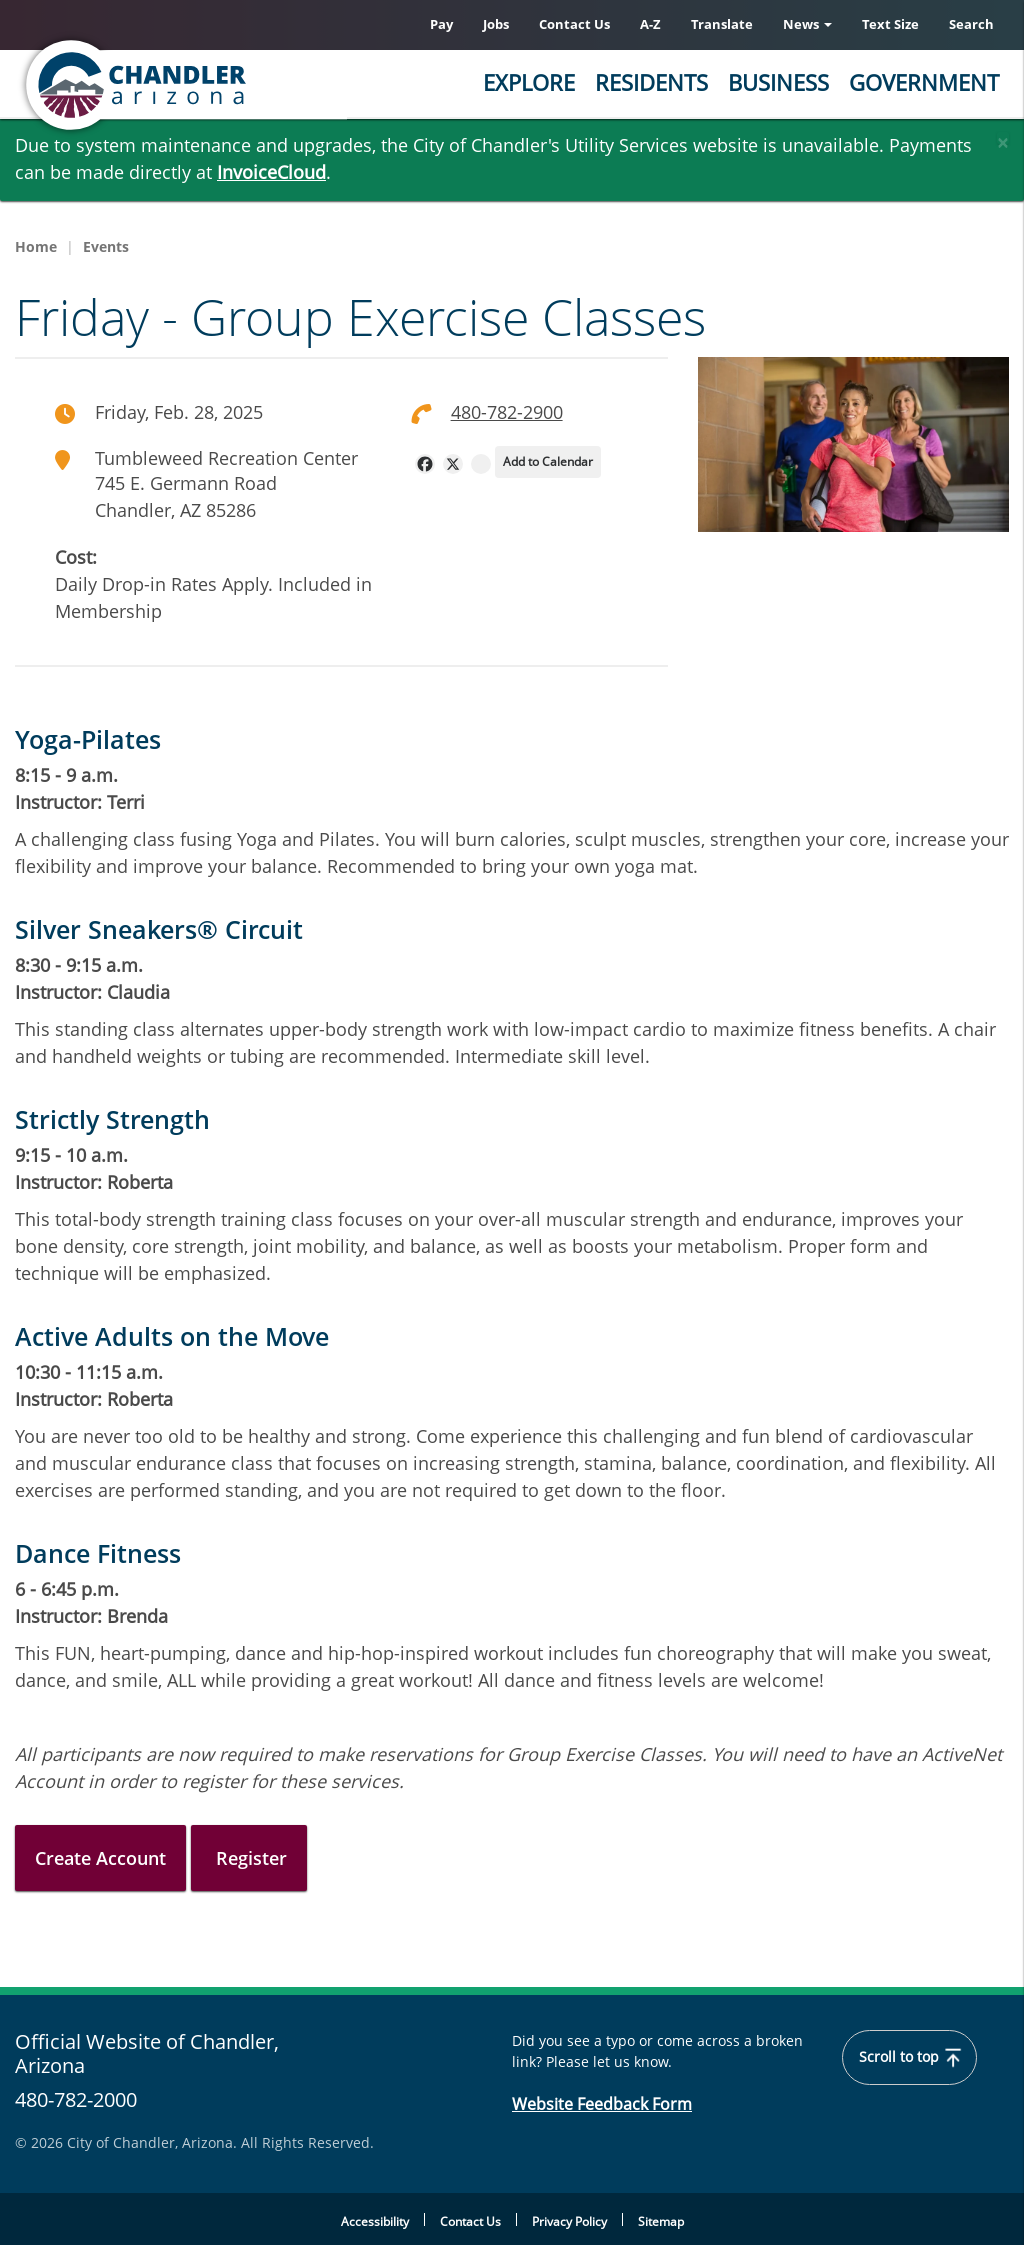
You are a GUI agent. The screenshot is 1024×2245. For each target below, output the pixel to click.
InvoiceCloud (271, 172)
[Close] (1003, 138)
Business (778, 82)
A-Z (650, 24)
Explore (529, 82)
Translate (722, 24)
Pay (441, 24)
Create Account (100, 1858)
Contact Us (574, 24)
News (807, 24)
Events (106, 246)
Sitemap (661, 2221)
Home (36, 246)
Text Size (890, 24)
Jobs (496, 24)
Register (249, 1858)
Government (924, 82)
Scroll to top (910, 2058)
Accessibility (375, 2221)
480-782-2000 (76, 2100)
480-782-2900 (507, 412)
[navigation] (425, 464)
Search (971, 24)
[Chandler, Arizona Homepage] (215, 85)
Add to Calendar (548, 461)
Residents (651, 82)
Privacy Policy (569, 2221)
